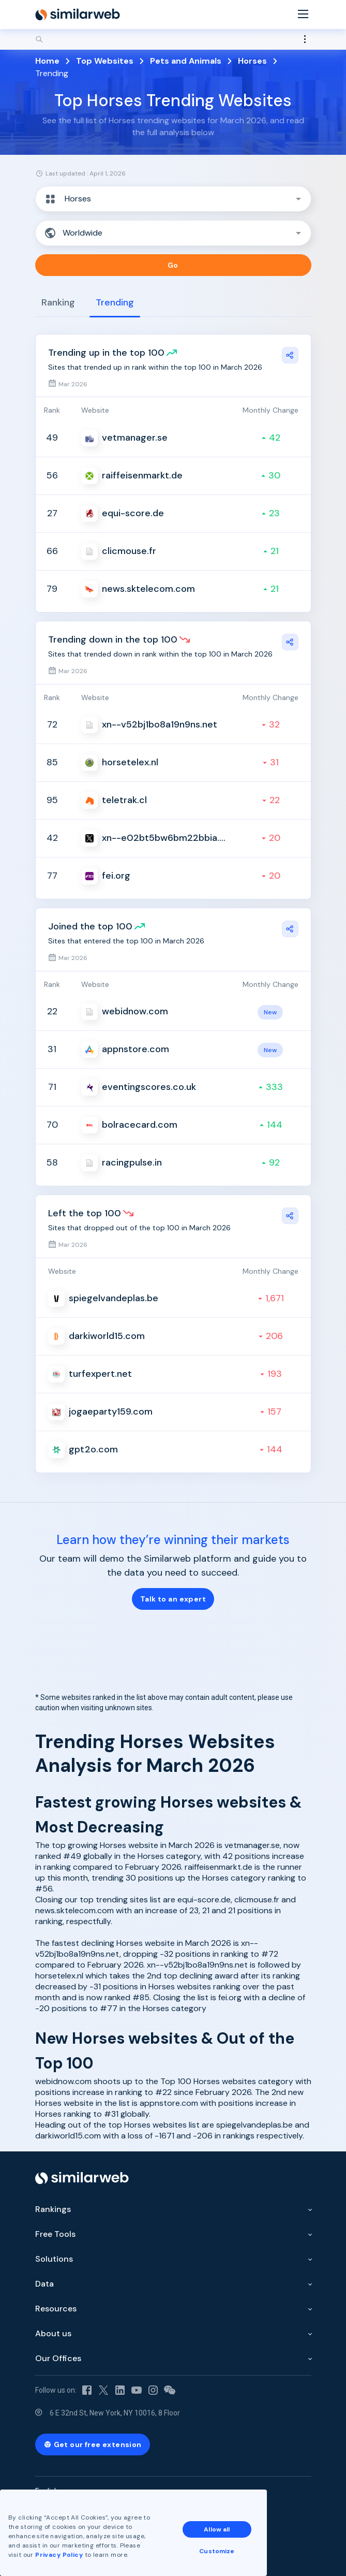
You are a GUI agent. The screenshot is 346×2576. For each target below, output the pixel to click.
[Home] (77, 14)
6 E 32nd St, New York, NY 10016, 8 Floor (115, 2413)
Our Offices (58, 2358)
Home (47, 60)
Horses (252, 60)
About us (53, 2333)
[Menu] (303, 15)
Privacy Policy (59, 2555)
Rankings (53, 2209)
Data (44, 2283)
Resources (56, 2308)
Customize (216, 2551)
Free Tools (55, 2234)
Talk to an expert (173, 1599)
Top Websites (104, 60)
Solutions (54, 2258)
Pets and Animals (185, 60)
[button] (173, 199)
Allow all (217, 2529)
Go (173, 265)
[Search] (173, 39)
